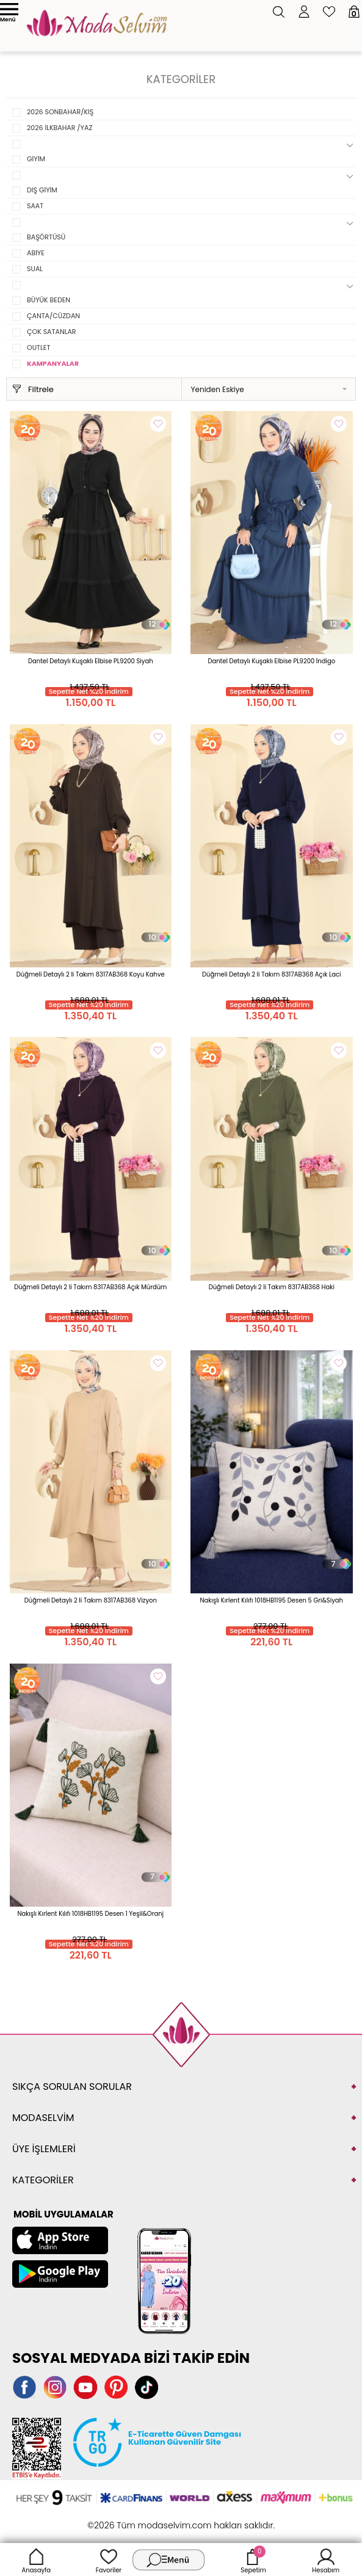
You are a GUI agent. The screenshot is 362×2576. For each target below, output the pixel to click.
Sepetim (253, 2559)
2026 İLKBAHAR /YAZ (59, 128)
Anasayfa (36, 2559)
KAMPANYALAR (53, 363)
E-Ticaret (142, 2519)
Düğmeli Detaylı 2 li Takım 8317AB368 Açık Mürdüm (90, 1287)
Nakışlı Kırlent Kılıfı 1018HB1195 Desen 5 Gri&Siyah (271, 1600)
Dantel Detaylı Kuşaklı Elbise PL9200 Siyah (90, 661)
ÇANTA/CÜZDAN (53, 316)
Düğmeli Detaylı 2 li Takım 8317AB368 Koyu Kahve (90, 974)
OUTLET (38, 347)
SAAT (35, 206)
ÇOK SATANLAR (51, 332)
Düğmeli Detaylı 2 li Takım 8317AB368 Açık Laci (271, 974)
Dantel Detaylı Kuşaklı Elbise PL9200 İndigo (271, 661)
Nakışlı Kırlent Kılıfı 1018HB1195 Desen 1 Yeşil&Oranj (90, 1913)
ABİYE (36, 253)
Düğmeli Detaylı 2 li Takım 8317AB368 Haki (272, 1287)
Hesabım (325, 2559)
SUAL (35, 269)
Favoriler (108, 2559)
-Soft (113, 2519)
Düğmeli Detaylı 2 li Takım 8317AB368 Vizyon (90, 1600)
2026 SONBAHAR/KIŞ (60, 112)
